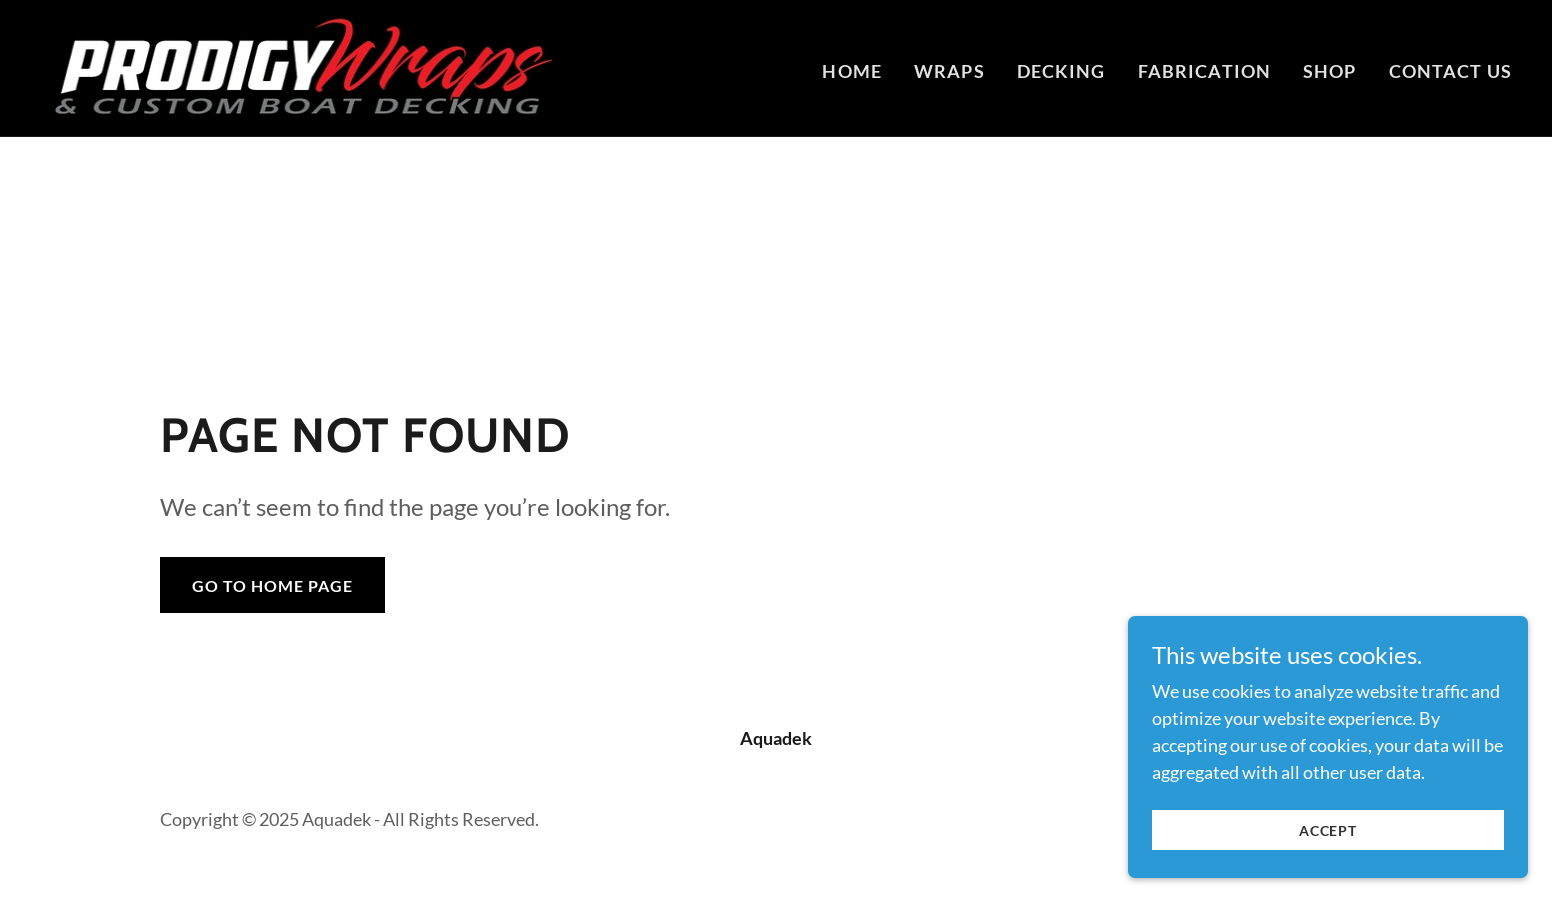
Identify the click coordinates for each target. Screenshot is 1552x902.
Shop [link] (1330, 71)
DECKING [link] (1061, 71)
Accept (1328, 830)
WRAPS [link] (949, 71)
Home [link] (852, 71)
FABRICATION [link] (1204, 71)
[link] (297, 66)
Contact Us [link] (1450, 71)
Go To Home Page (272, 585)
